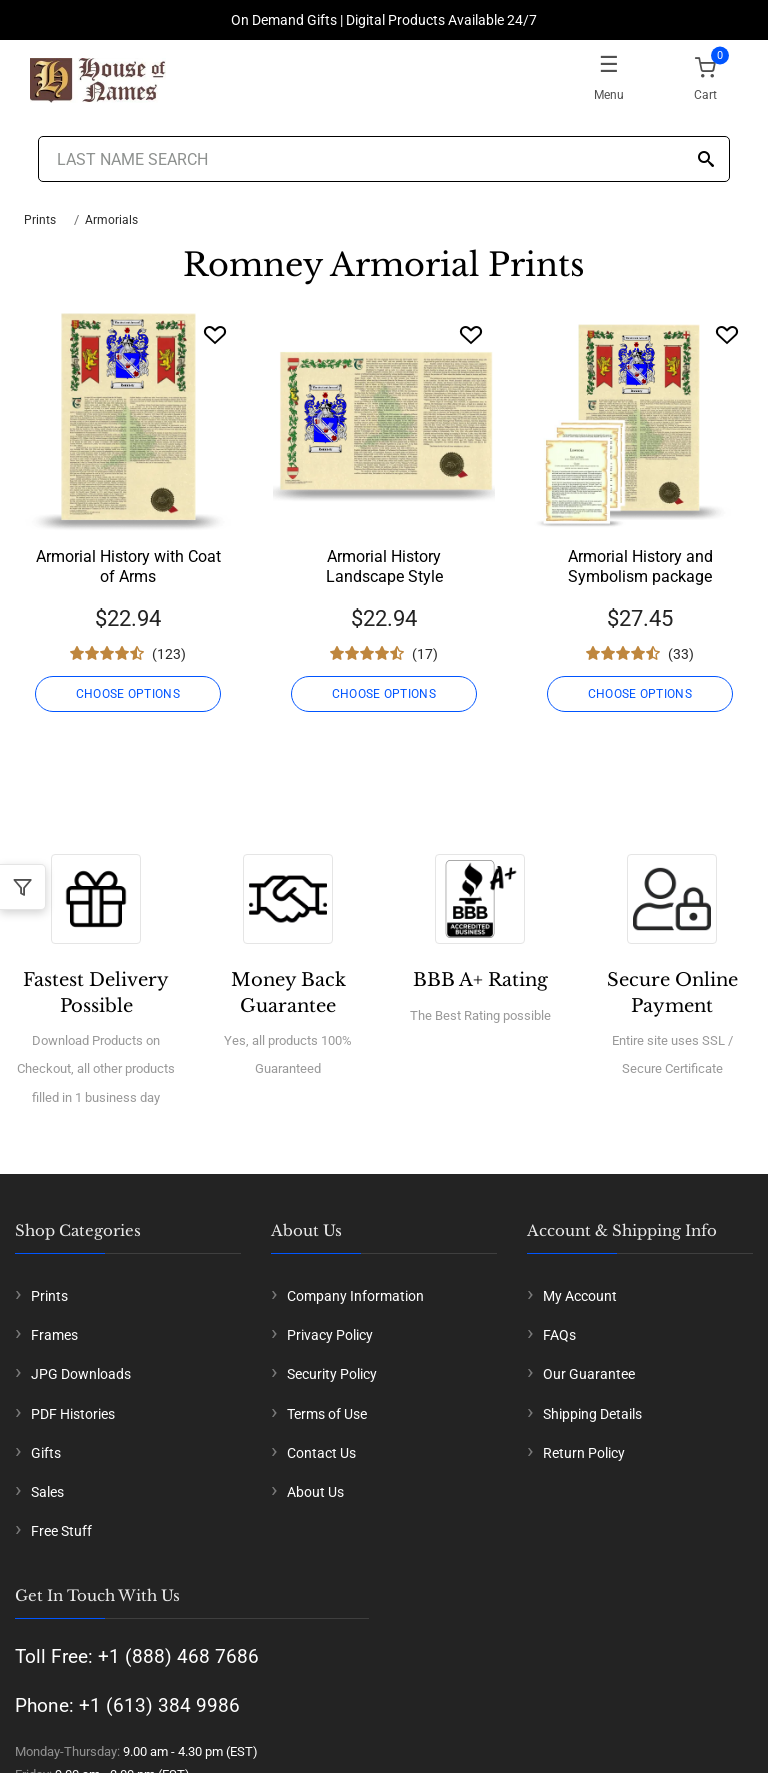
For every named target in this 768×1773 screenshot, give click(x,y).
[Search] (706, 160)
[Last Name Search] (383, 159)
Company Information (355, 1296)
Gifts (46, 1453)
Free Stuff (61, 1531)
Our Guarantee (589, 1374)
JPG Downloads (81, 1374)
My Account (580, 1296)
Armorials (111, 220)
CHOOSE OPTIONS (128, 694)
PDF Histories (73, 1414)
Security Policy (332, 1374)
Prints (40, 220)
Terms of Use (327, 1414)
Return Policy (584, 1453)
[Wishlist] (215, 334)
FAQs (559, 1335)
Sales (47, 1492)
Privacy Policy (330, 1335)
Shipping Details (592, 1414)
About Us (315, 1492)
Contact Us (321, 1453)
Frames (54, 1335)
